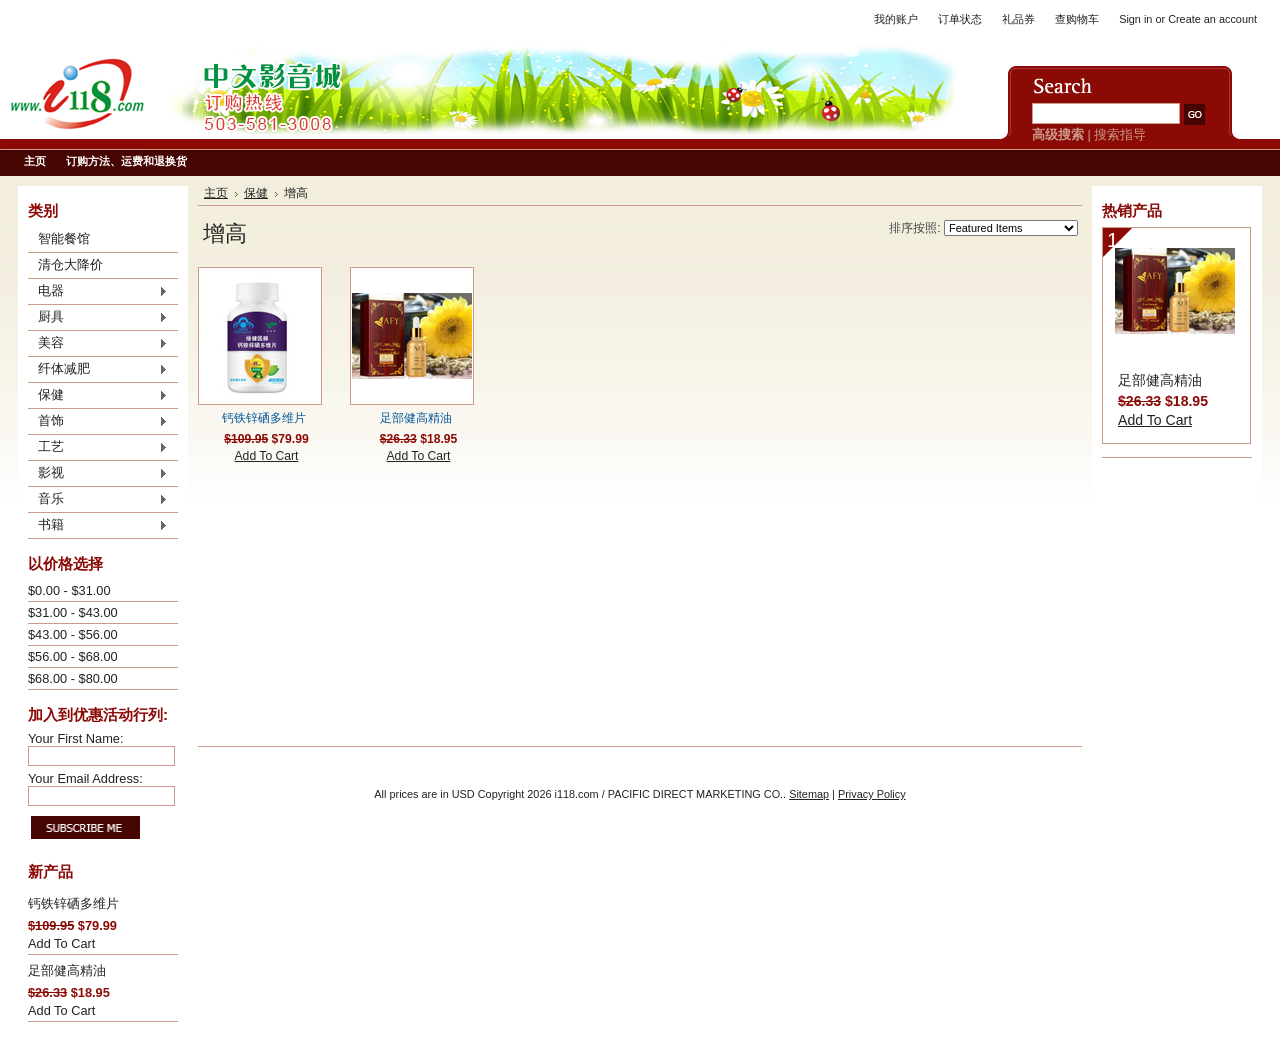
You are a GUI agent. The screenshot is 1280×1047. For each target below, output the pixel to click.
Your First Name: (76, 738)
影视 (98, 474)
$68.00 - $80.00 (73, 678)
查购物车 (1077, 19)
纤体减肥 (98, 370)
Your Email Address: (85, 778)
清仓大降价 (70, 264)
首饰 (98, 422)
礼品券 (1018, 19)
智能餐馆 (64, 238)
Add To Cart (61, 943)
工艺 (98, 448)
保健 (98, 396)
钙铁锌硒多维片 (73, 903)
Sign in (1135, 19)
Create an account (1212, 19)
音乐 (98, 500)
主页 (216, 193)
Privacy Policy (872, 794)
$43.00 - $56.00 (73, 634)
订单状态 (960, 19)
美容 (98, 344)
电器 (98, 292)
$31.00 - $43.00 (73, 612)
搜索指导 (1120, 134)
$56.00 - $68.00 (73, 656)
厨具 (98, 318)
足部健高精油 (67, 970)
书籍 (98, 526)
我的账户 (896, 19)
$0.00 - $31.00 (69, 590)
